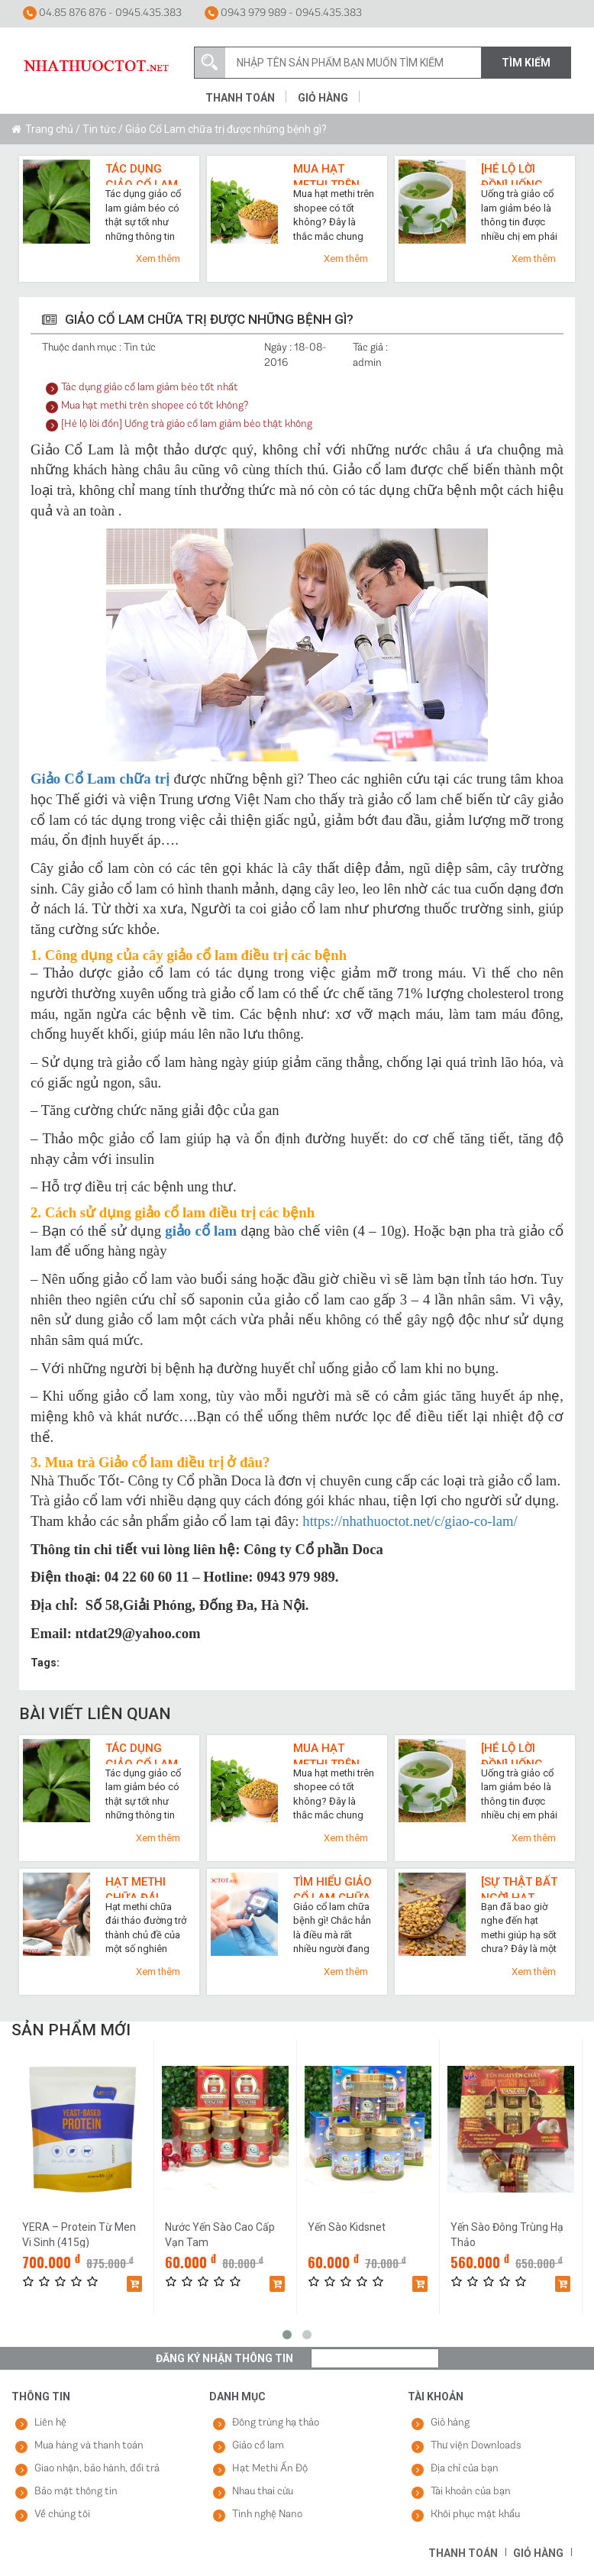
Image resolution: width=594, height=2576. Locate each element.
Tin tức (99, 129)
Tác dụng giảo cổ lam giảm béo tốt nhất (144, 173)
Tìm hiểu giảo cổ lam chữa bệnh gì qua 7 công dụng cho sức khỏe (334, 1886)
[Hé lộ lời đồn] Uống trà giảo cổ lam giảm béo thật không (521, 173)
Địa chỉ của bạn (465, 2468)
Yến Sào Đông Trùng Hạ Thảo (506, 2234)
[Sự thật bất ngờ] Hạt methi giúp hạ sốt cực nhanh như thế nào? (519, 1886)
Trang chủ (49, 129)
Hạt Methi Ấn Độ (270, 2468)
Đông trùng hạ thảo (275, 2423)
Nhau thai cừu (262, 2491)
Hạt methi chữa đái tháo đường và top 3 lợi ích (142, 1886)
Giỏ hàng (323, 98)
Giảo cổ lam (258, 2446)
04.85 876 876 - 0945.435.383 (102, 13)
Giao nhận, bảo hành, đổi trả (97, 2468)
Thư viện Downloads (476, 2446)
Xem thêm (158, 258)
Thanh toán (240, 98)
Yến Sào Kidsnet (347, 2227)
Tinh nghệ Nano (267, 2514)
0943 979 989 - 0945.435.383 (283, 13)
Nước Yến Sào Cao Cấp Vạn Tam (220, 2234)
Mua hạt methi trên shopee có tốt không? (328, 173)
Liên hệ (50, 2423)
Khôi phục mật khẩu (475, 2514)
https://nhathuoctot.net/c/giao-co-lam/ (409, 1521)
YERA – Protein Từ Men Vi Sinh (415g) (79, 2234)
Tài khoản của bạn (471, 2491)
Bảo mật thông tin (76, 2491)
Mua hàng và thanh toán (89, 2446)
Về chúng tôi (62, 2514)
